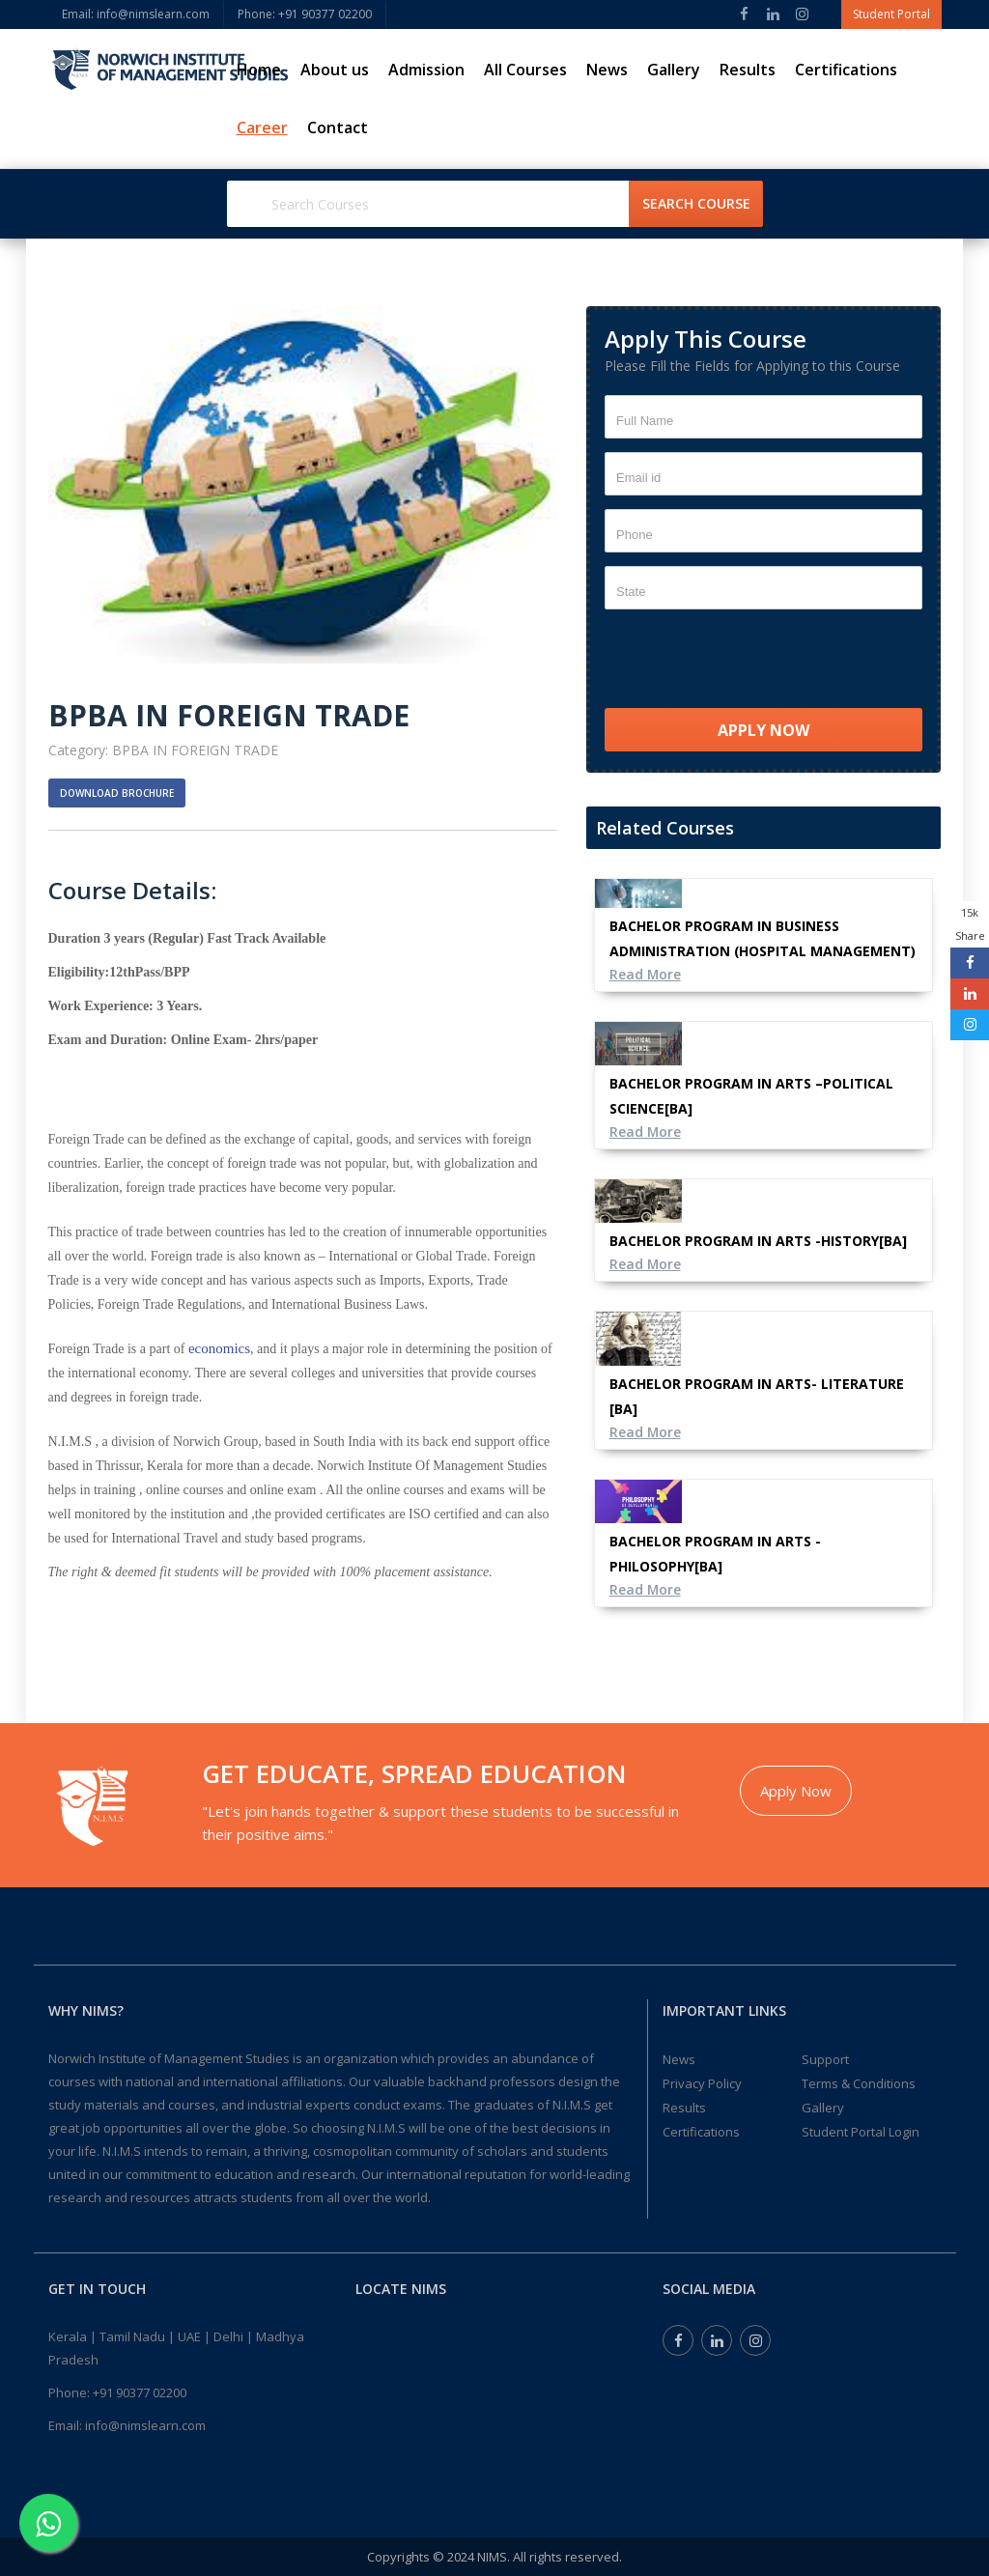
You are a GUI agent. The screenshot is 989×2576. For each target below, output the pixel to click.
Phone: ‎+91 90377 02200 (305, 14)
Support (825, 2059)
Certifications (846, 69)
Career (262, 127)
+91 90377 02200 (139, 2392)
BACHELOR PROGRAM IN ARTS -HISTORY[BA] (758, 1240)
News (607, 69)
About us (334, 69)
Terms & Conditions (859, 2083)
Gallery (673, 69)
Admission (426, 69)
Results (748, 69)
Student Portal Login (860, 2131)
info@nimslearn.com (145, 2425)
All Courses (525, 69)
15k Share (970, 924)
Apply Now (796, 1790)
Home (259, 69)
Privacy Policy (702, 2083)
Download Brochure (117, 793)
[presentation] (751, 660)
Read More (645, 974)
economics (219, 1348)
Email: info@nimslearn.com (136, 14)
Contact (337, 127)
